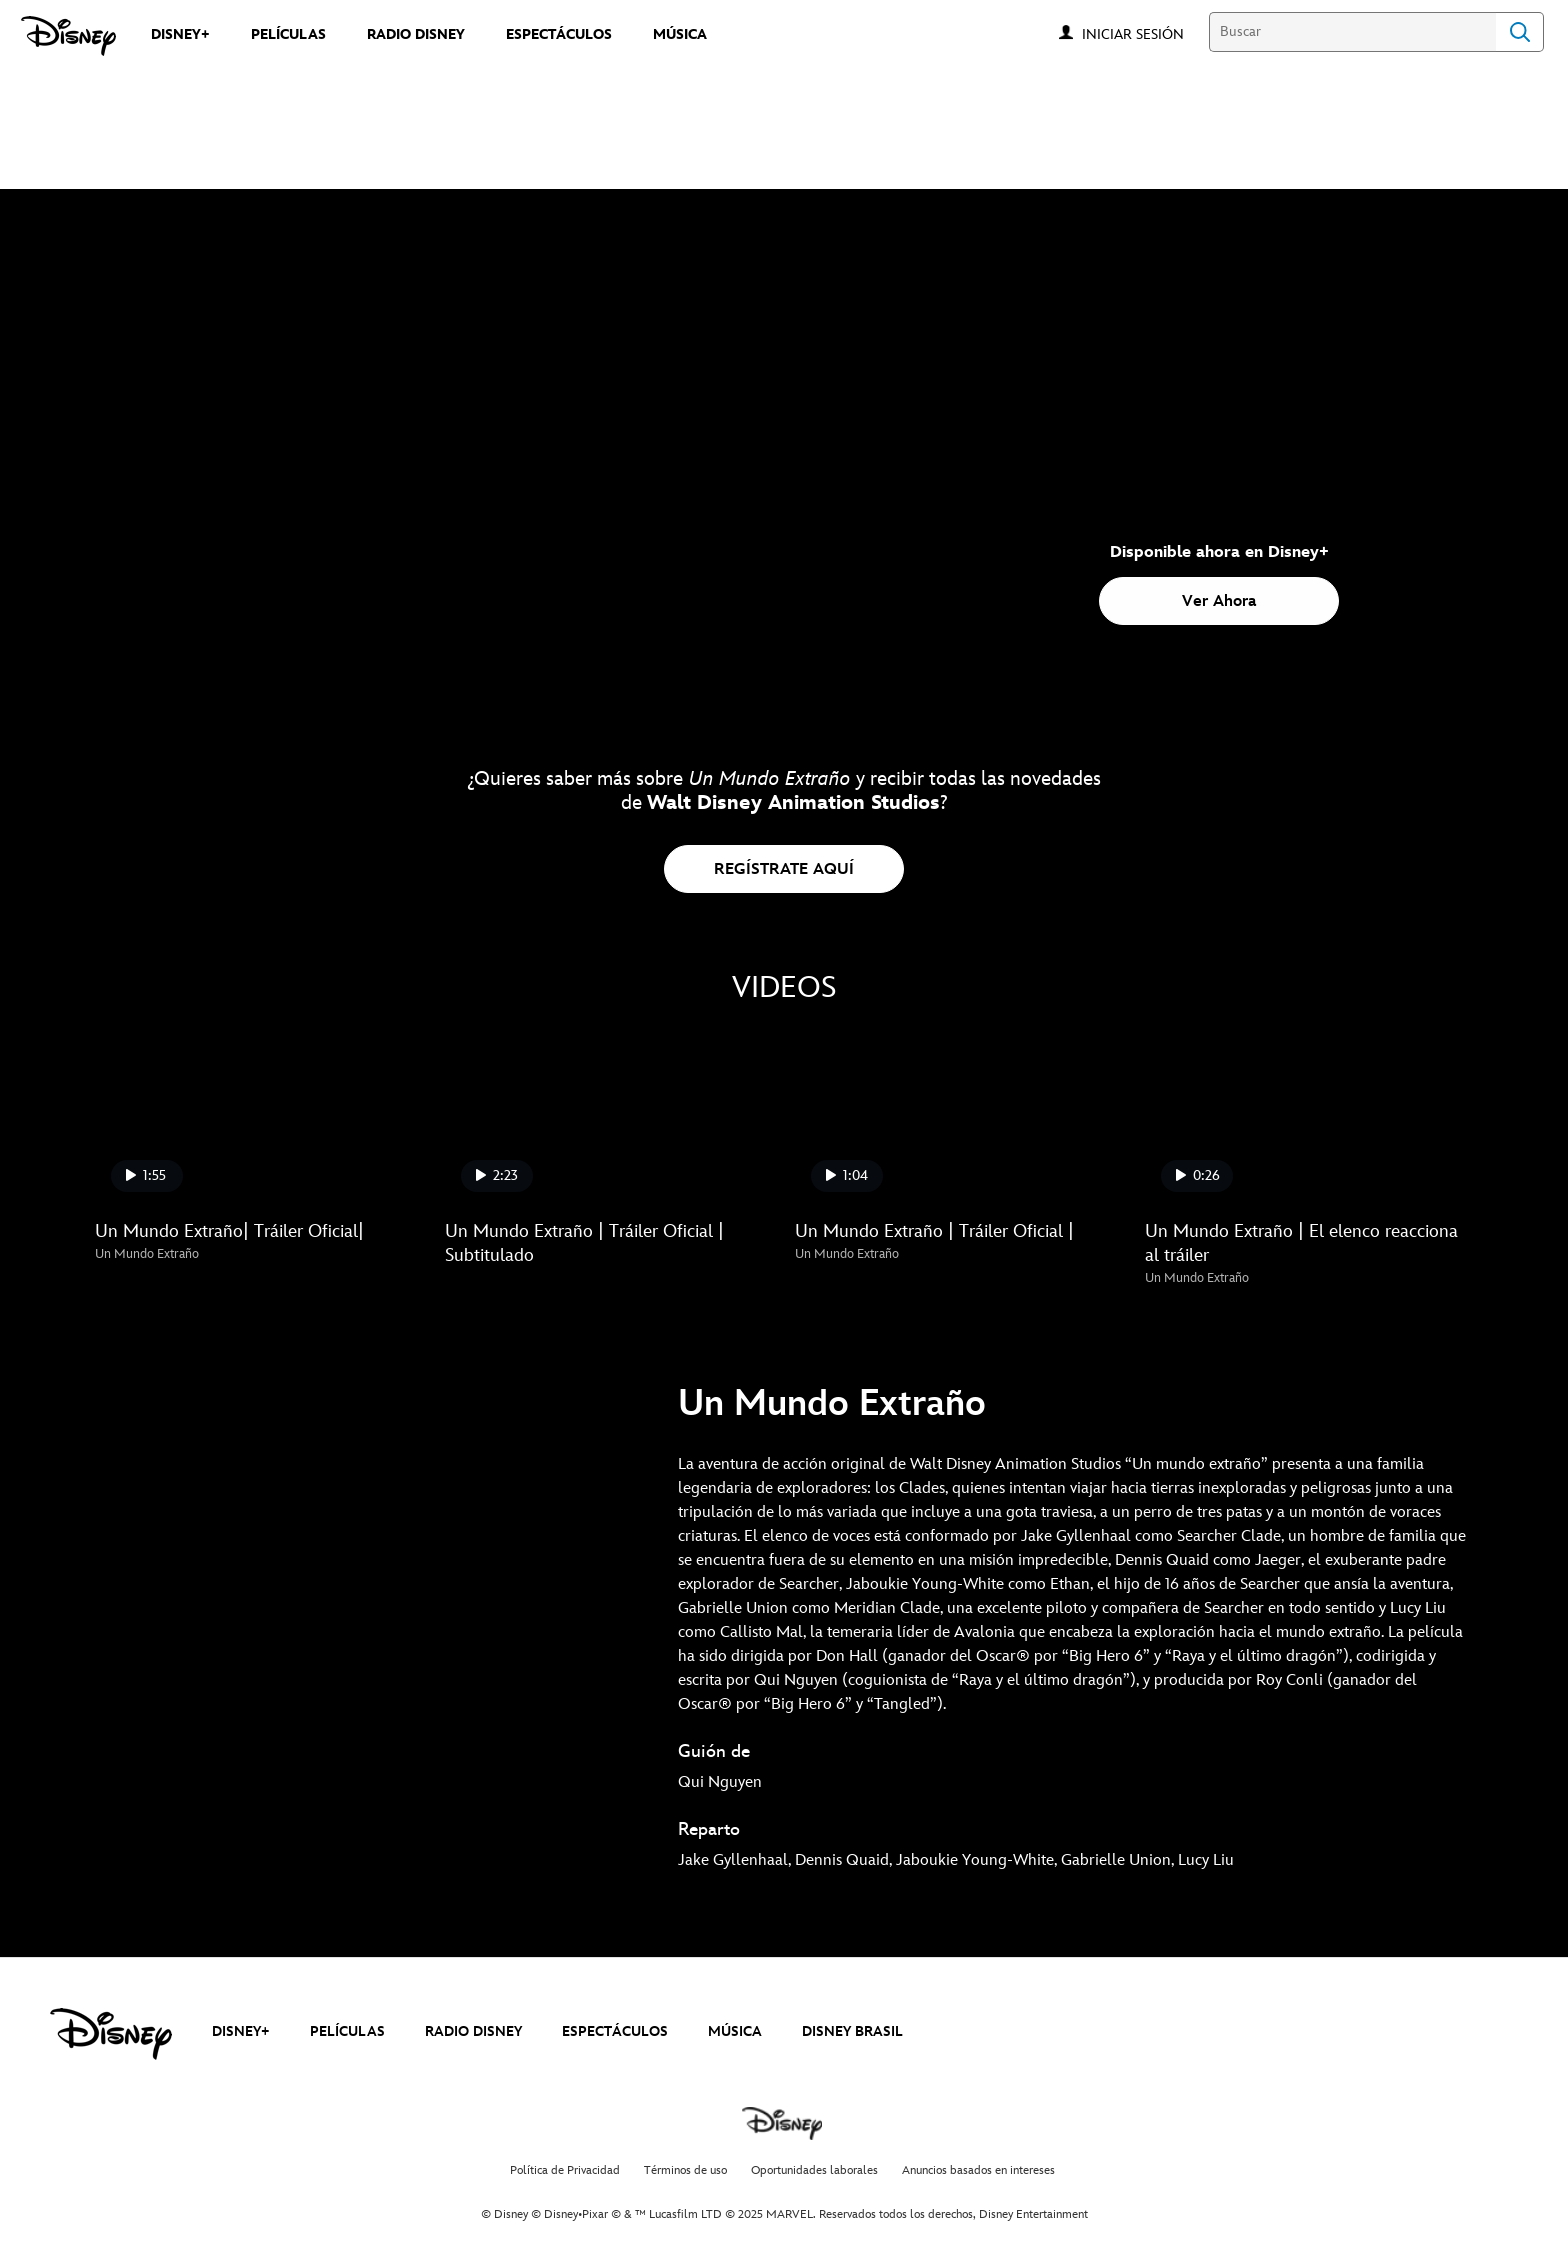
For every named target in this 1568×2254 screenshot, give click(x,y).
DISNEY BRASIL (852, 2031)
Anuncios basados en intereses (978, 2170)
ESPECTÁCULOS (615, 2031)
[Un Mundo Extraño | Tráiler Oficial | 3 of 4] (958, 1115)
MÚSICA (735, 2031)
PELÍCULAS (347, 2031)
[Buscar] (1352, 32)
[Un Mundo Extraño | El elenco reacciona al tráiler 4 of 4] (1308, 1115)
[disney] (111, 2034)
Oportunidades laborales (814, 2170)
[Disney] (68, 36)
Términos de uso (685, 2170)
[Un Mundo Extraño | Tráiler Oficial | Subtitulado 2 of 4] (608, 1115)
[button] (1143, 33)
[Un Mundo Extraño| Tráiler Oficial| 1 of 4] (258, 1115)
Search (1520, 32)
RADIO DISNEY (473, 2031)
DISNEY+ (241, 2031)
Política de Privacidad (565, 2170)
